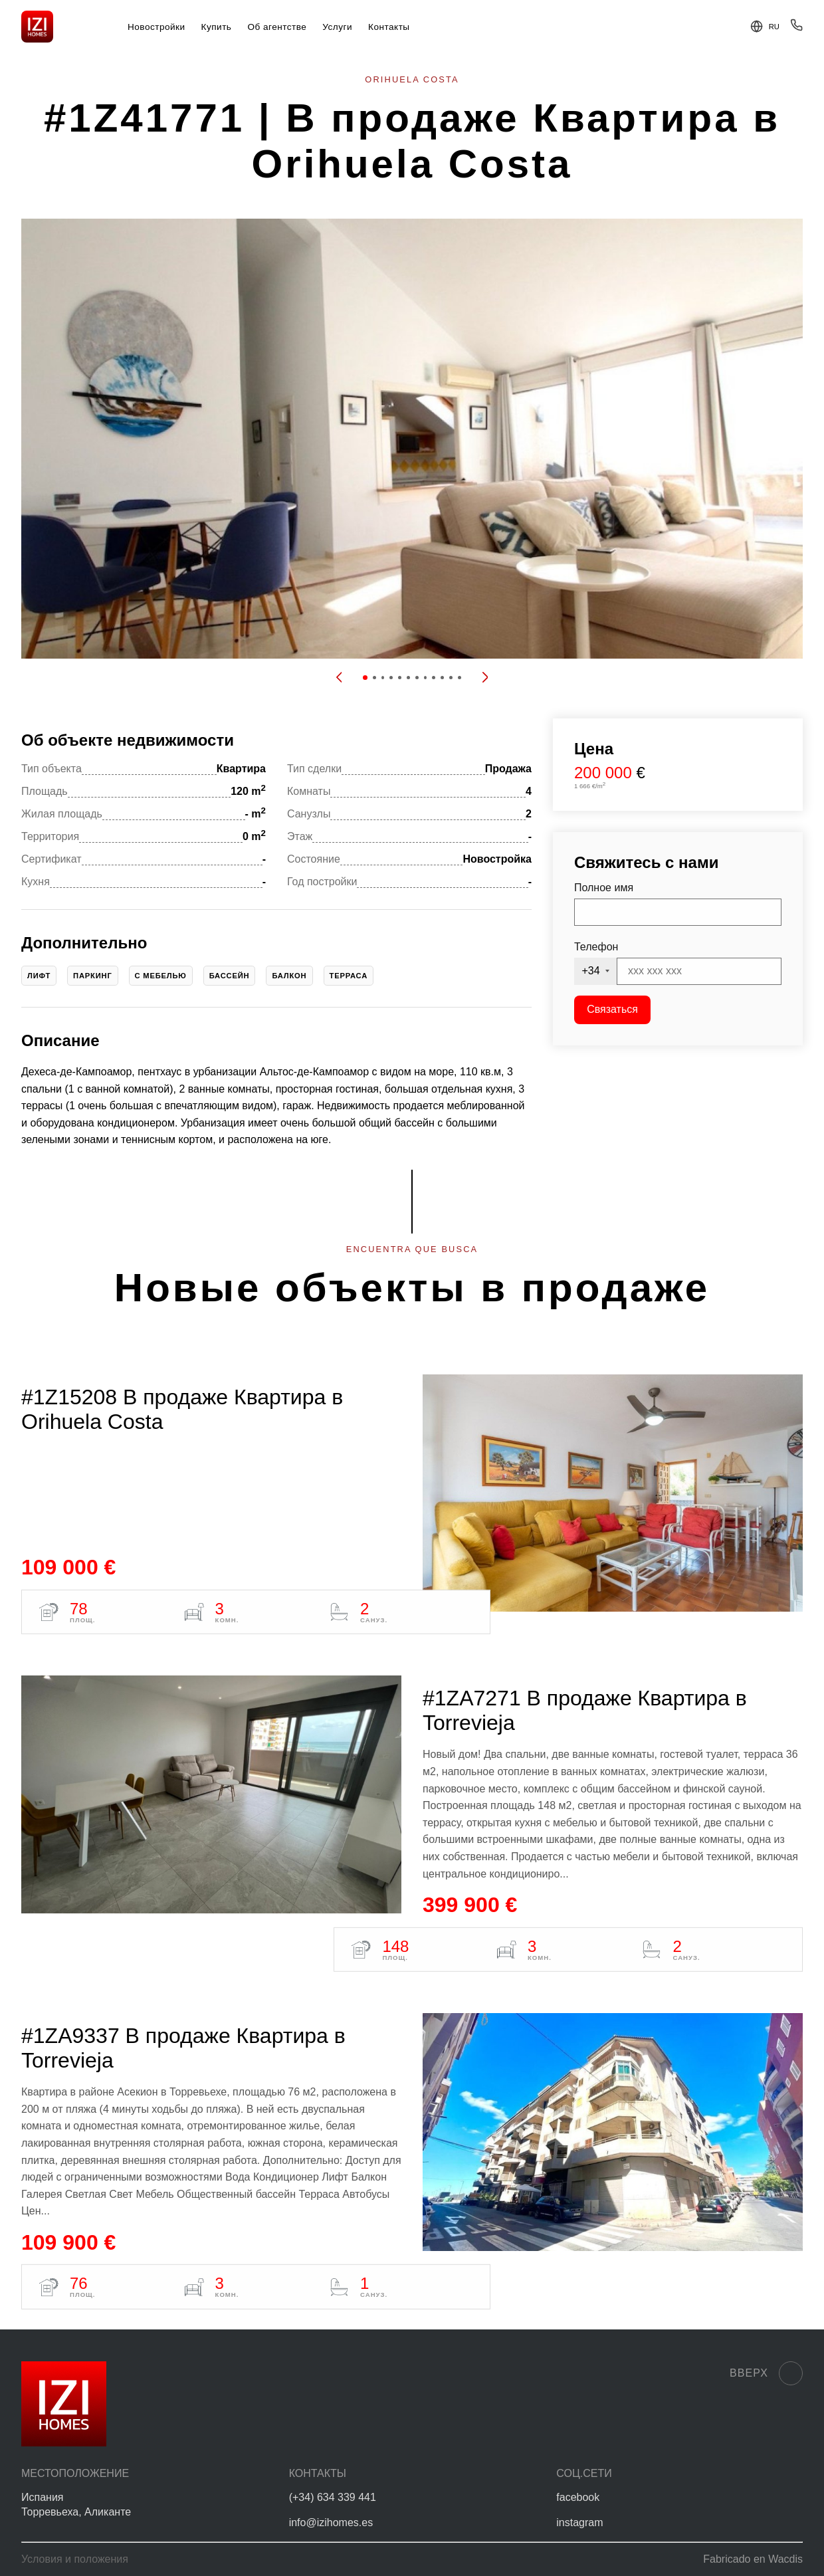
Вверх (766, 2373)
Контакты (389, 27)
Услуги (337, 27)
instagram (579, 2522)
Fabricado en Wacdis (753, 2559)
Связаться (612, 1009)
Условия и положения (74, 2559)
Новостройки (156, 27)
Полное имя (603, 887)
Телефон (596, 946)
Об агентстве (276, 27)
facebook (577, 2497)
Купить (216, 27)
